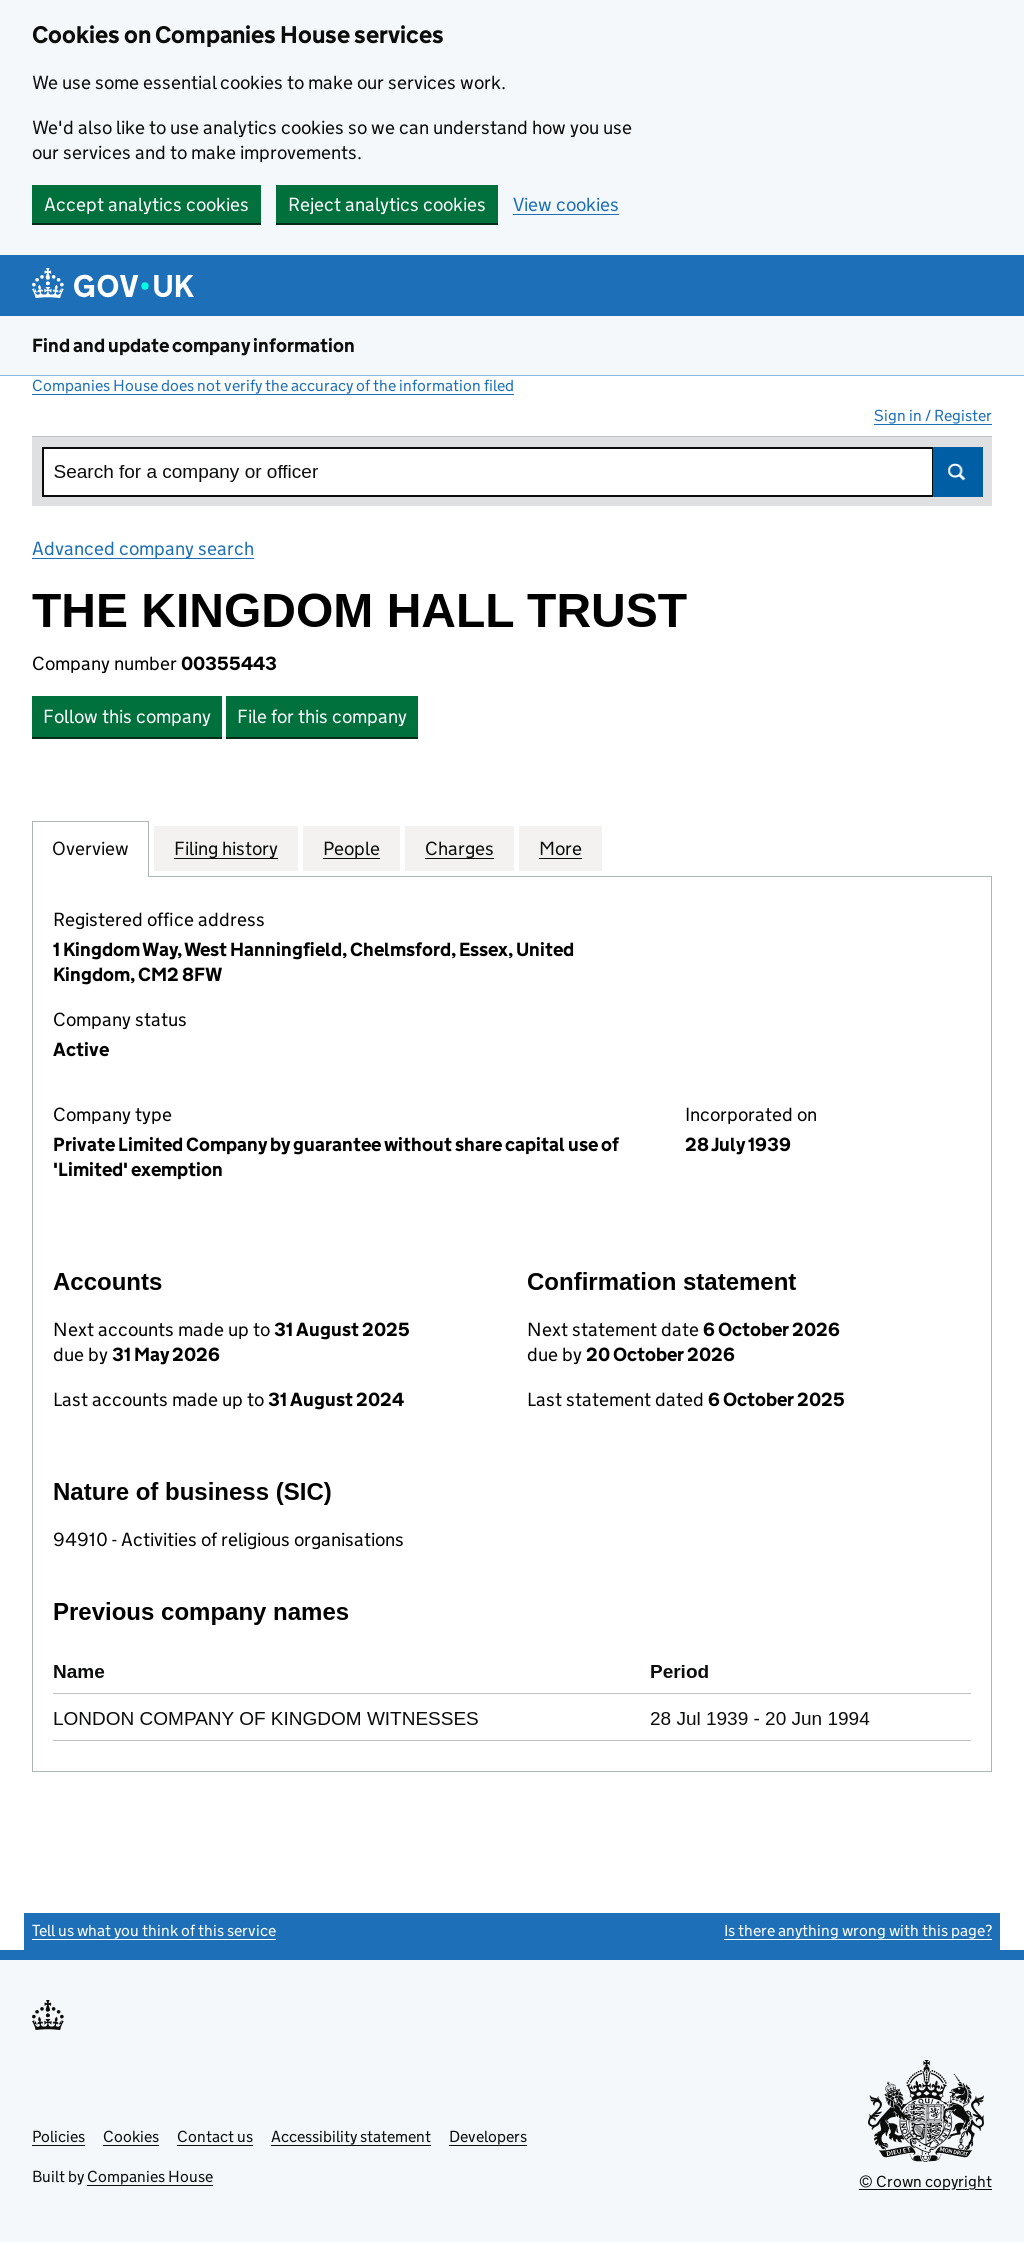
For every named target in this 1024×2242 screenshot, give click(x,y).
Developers (488, 2136)
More (560, 848)
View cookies (566, 204)
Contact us (215, 2136)
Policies (58, 2136)
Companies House (150, 2176)
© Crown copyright (925, 2181)
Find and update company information (193, 345)
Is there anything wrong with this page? (858, 1930)
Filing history (226, 848)
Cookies (131, 2136)
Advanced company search (143, 548)
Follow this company (127, 716)
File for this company (322, 716)
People (351, 848)
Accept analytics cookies (146, 204)
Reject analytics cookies (387, 204)
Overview (90, 848)
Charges (459, 848)
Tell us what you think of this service (154, 1930)
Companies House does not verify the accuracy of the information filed (273, 385)
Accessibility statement (351, 2136)
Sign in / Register (933, 415)
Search (958, 472)
